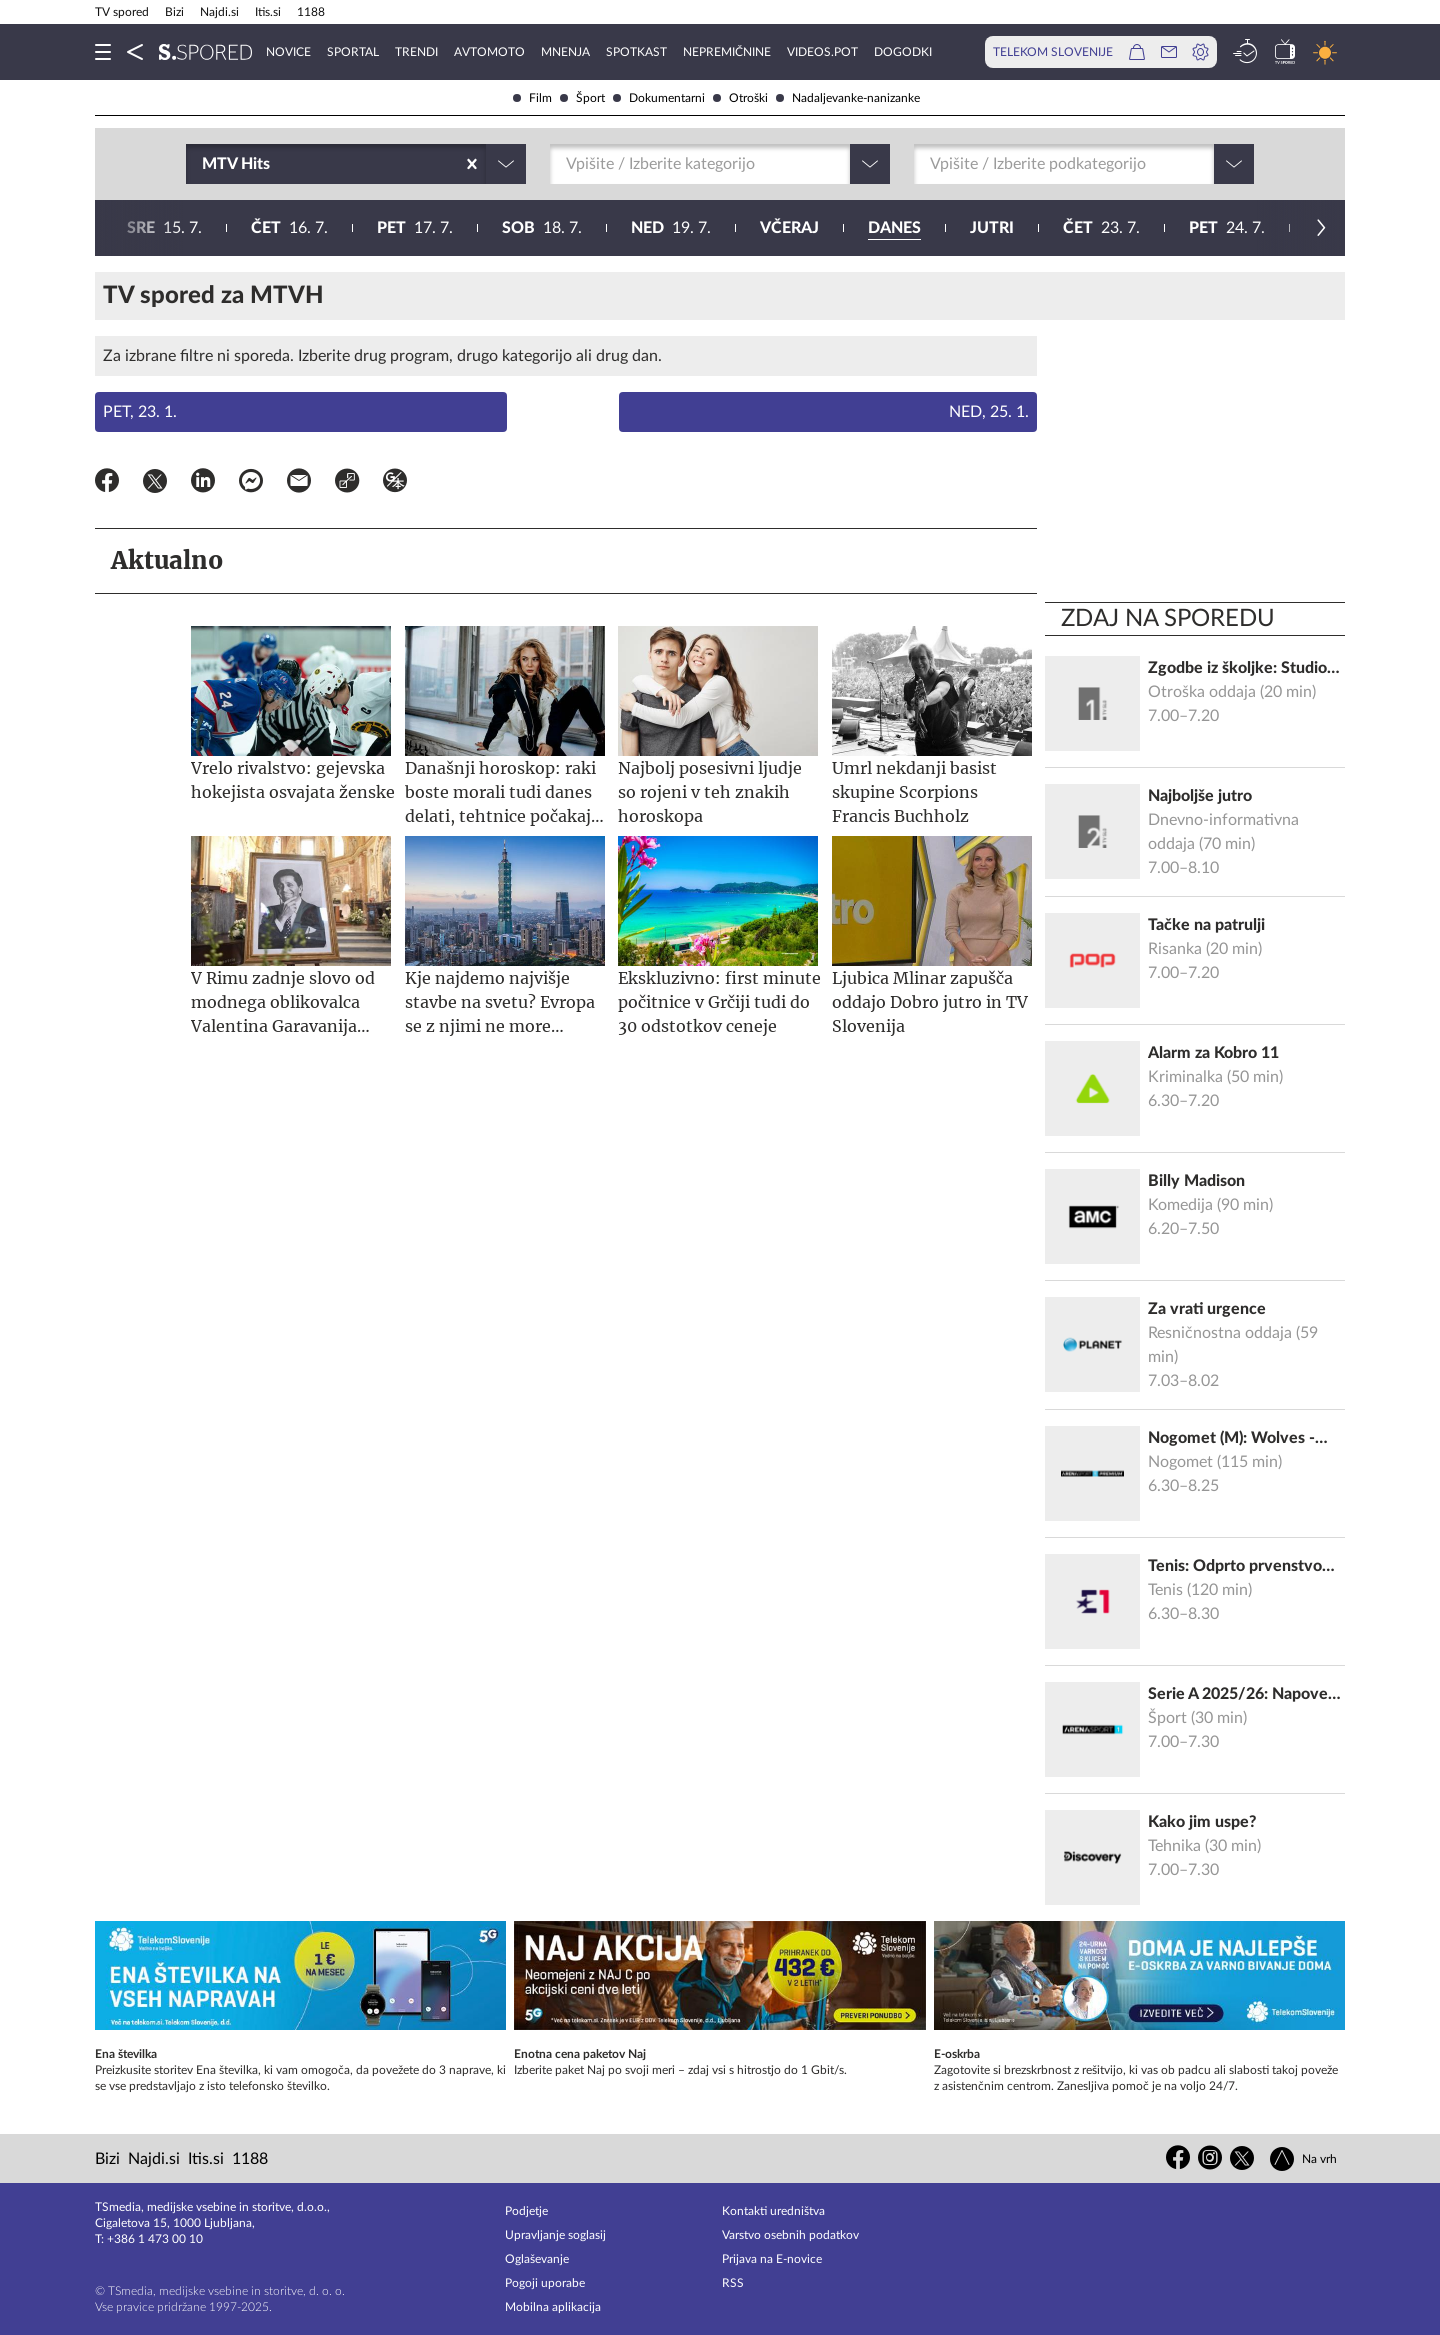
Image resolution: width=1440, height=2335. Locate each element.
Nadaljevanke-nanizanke (848, 98)
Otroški (740, 98)
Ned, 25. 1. (989, 412)
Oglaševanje (537, 2259)
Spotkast (636, 52)
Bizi (174, 12)
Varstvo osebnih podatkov (790, 2235)
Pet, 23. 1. (140, 412)
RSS (733, 2283)
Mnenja (565, 52)
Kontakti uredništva (773, 2211)
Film (532, 98)
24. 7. (640, 228)
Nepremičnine (727, 52)
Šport (582, 98)
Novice (288, 52)
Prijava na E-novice (772, 2259)
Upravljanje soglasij (555, 2235)
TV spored (122, 12)
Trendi (416, 52)
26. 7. (896, 228)
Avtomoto (489, 52)
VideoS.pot (822, 52)
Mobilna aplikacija (553, 2307)
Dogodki (903, 52)
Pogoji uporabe (545, 2283)
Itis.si (268, 12)
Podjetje (526, 2211)
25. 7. (767, 228)
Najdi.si (219, 12)
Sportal (353, 52)
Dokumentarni (659, 98)
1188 (311, 12)
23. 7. (514, 228)
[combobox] (204, 164)
